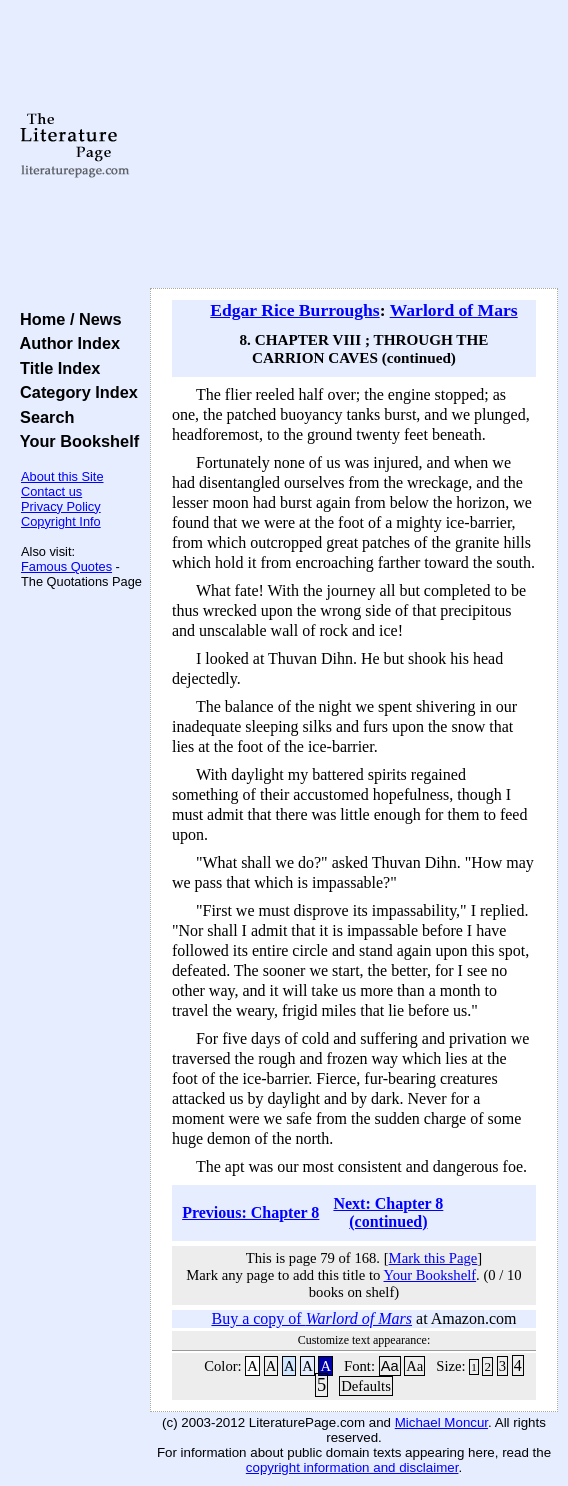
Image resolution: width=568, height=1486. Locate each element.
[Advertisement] (354, 145)
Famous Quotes (66, 566)
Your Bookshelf (75, 441)
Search (42, 417)
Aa (390, 1366)
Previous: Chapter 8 (250, 1212)
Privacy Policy (61, 506)
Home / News (66, 319)
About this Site (62, 476)
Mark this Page (433, 1258)
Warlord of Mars (454, 310)
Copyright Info (61, 521)
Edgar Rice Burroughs (294, 310)
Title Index (55, 368)
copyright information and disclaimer (352, 1467)
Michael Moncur (441, 1422)
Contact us (51, 491)
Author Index (65, 343)
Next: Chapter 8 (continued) (388, 1212)
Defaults (366, 1386)
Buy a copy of (311, 1318)
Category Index (74, 392)
